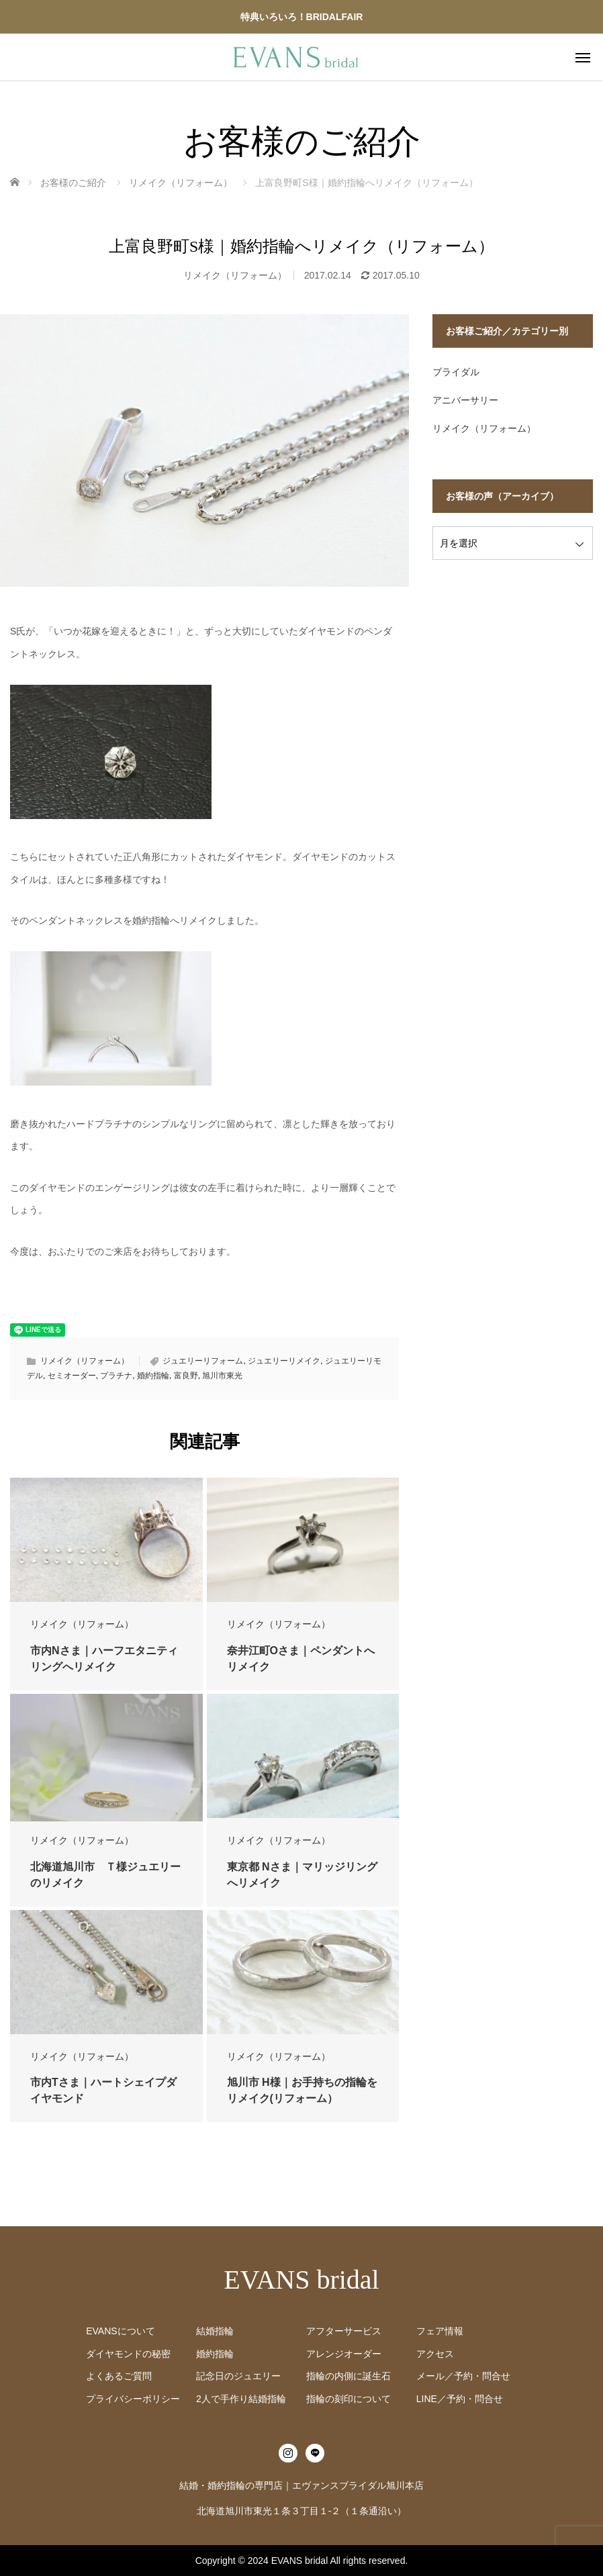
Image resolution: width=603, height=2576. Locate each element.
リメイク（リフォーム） (235, 275)
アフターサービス (343, 2331)
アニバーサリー (465, 400)
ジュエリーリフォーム (203, 1361)
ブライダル (455, 372)
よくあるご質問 (119, 2376)
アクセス (435, 2353)
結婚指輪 (215, 2331)
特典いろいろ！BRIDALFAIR (301, 16)
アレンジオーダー (343, 2353)
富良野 (186, 1375)
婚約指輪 (153, 1375)
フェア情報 (439, 2331)
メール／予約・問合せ (463, 2376)
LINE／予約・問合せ (459, 2398)
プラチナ (116, 1375)
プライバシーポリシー (133, 2398)
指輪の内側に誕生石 (348, 2376)
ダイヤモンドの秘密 (128, 2353)
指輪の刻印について (348, 2398)
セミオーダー (72, 1375)
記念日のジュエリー (238, 2376)
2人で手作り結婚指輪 (241, 2398)
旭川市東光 (222, 1375)
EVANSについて (120, 2331)
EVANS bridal (301, 2279)
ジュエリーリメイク (284, 1361)
